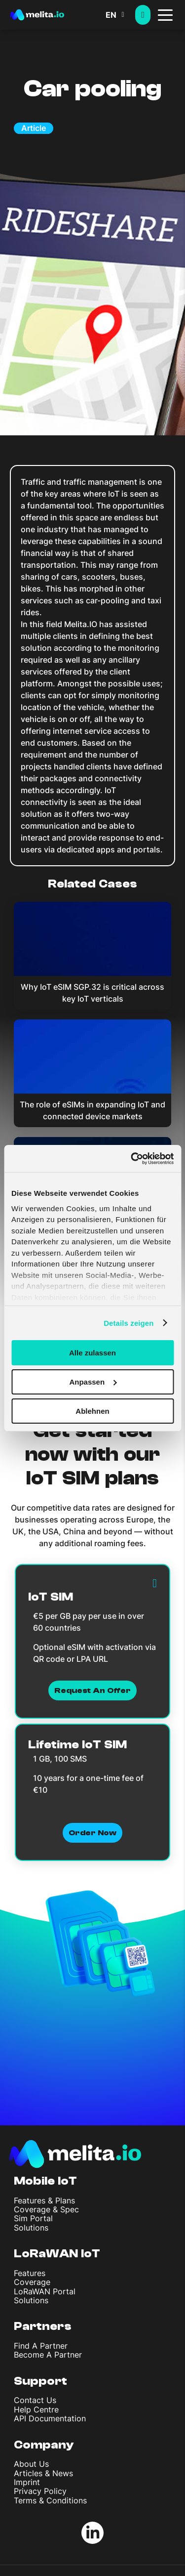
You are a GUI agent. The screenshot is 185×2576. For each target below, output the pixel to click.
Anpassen (92, 1382)
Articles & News (43, 2473)
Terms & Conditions (50, 2500)
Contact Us (35, 2400)
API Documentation (50, 2418)
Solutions (31, 2228)
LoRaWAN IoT (57, 2253)
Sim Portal (33, 2218)
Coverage (32, 2282)
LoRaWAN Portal (44, 2291)
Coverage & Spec (46, 2209)
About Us (31, 2464)
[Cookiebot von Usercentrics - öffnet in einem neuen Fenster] (132, 1158)
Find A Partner (41, 2346)
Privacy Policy (40, 2491)
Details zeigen (128, 1322)
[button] (120, 14)
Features (29, 2273)
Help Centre (36, 2409)
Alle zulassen (92, 1353)
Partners (43, 2326)
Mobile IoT (45, 2181)
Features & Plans (44, 2200)
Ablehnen (92, 1410)
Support (40, 2381)
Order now (92, 1832)
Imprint (27, 2482)
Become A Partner (48, 2355)
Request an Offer (92, 1690)
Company (44, 2444)
